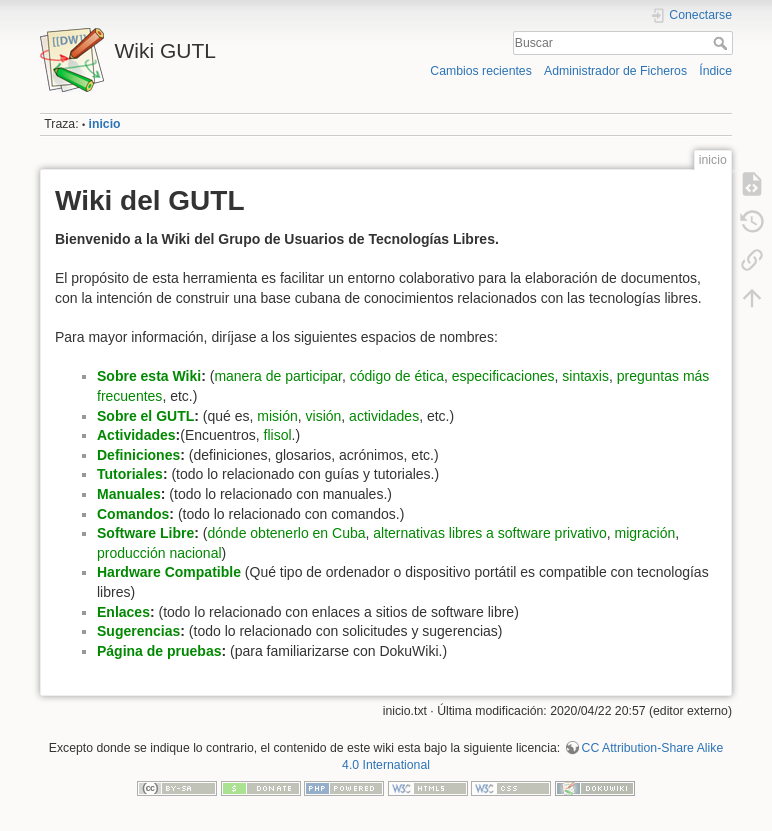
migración (645, 533)
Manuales (129, 494)
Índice (715, 71)
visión (324, 416)
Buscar (722, 43)
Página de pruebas (159, 651)
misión (277, 416)
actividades (384, 416)
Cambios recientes (480, 71)
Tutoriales (130, 474)
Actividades (136, 435)
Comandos (133, 514)
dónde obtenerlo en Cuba (286, 533)
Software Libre (145, 533)
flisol (278, 435)
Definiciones (138, 455)
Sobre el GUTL (145, 416)
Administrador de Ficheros (615, 71)
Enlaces (123, 612)
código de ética (397, 376)
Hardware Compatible (169, 572)
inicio (105, 124)
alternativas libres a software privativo (489, 533)
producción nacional (159, 553)
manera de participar (278, 376)
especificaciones (503, 376)
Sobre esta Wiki (149, 376)
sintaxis (585, 376)
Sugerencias (138, 631)
